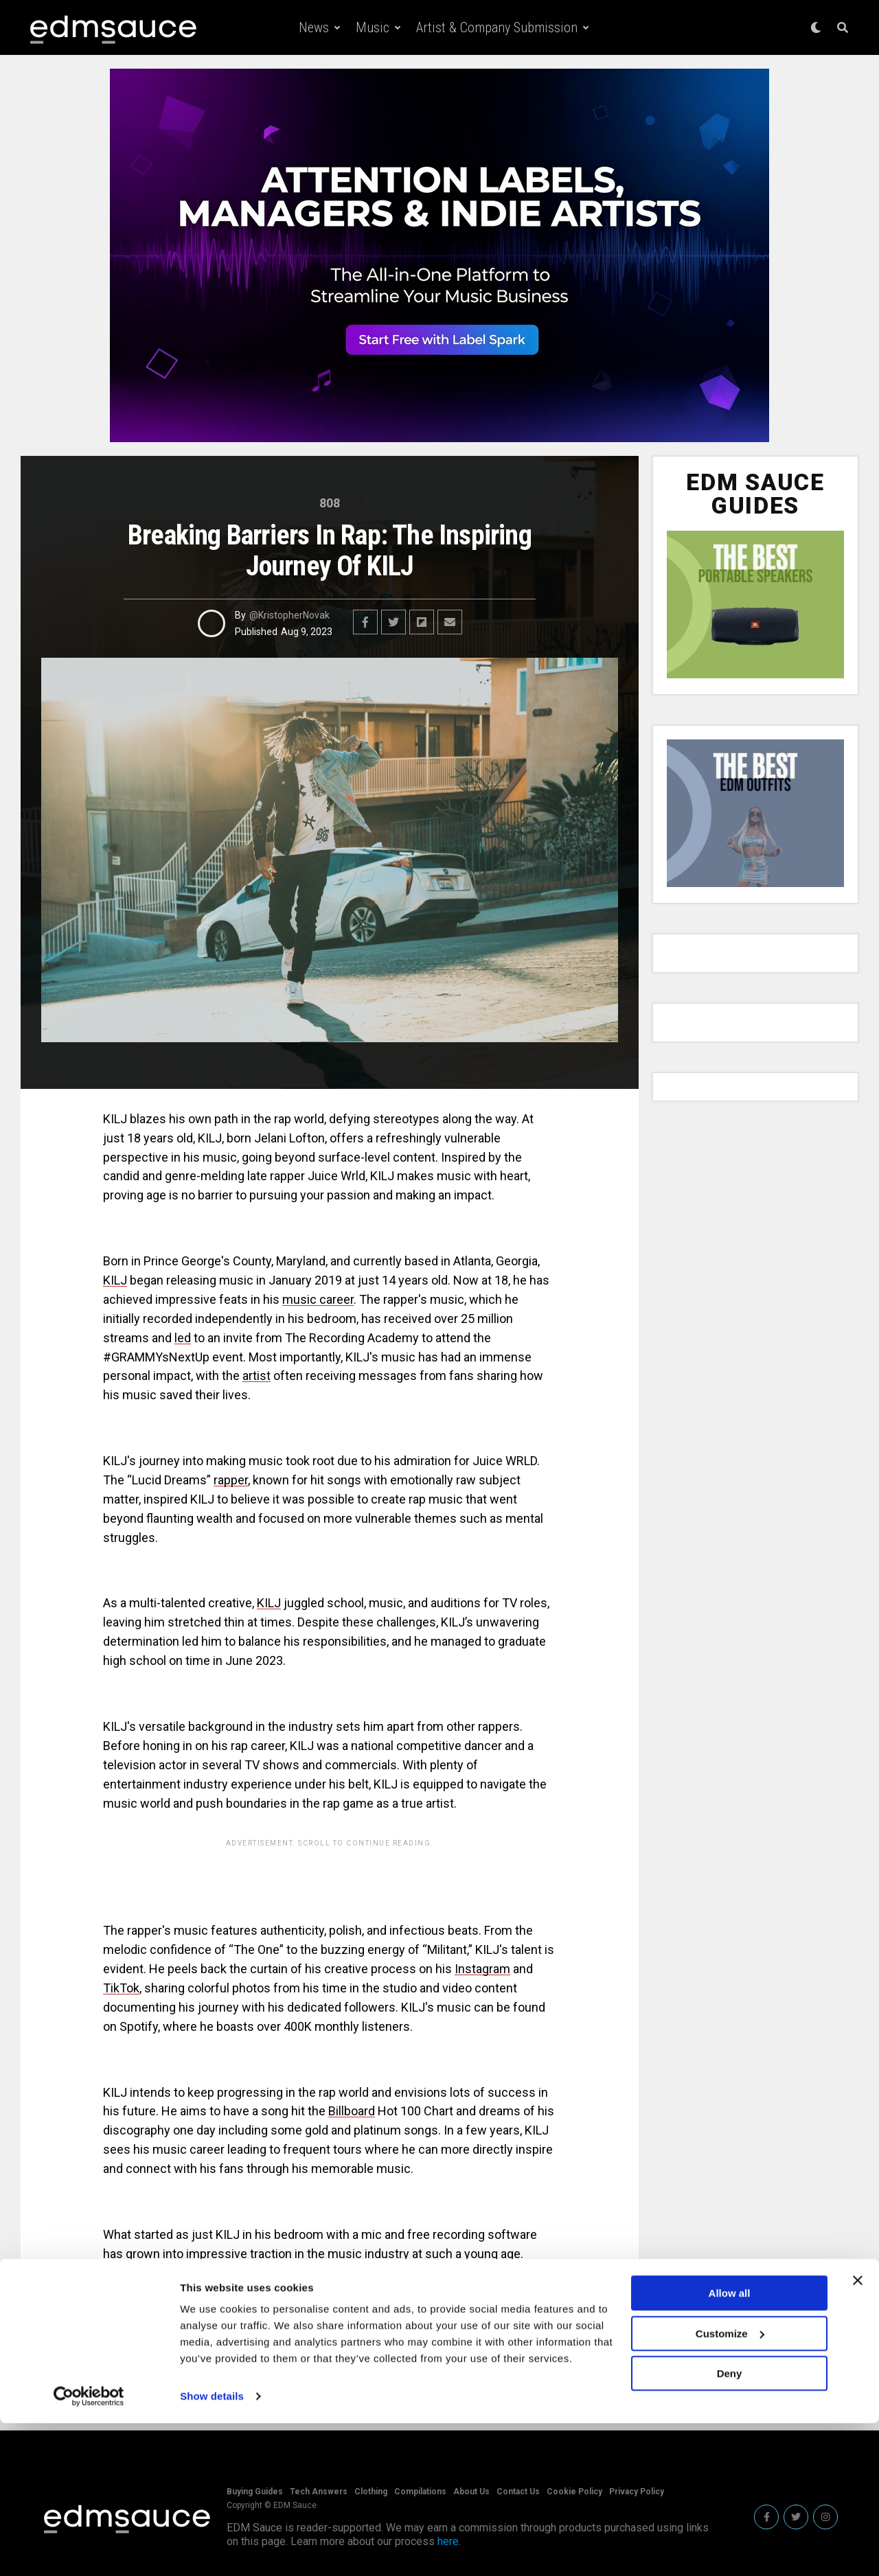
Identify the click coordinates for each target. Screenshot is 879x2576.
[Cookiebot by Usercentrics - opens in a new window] (89, 2549)
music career (318, 1299)
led (182, 1338)
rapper (231, 1480)
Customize (730, 2486)
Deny (729, 2526)
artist (256, 1375)
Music (372, 27)
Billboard (351, 2111)
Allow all (730, 2446)
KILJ (187, 2322)
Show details (212, 2549)
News (314, 27)
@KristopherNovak (289, 615)
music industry (368, 2253)
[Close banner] (858, 2433)
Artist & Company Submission (497, 27)
